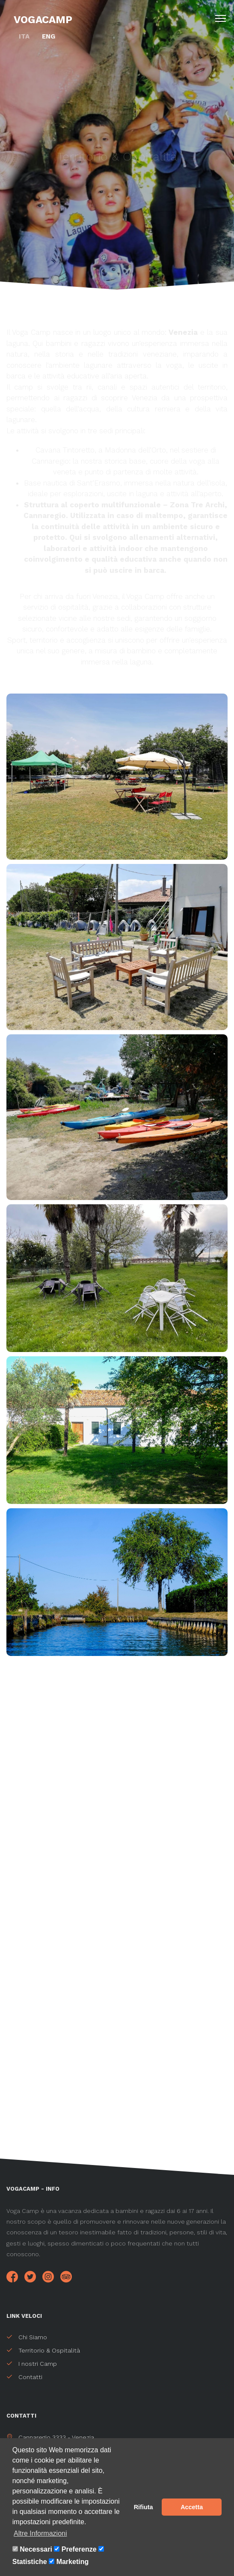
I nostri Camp (31, 2363)
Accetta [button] (192, 2507)
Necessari (36, 2549)
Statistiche (29, 2561)
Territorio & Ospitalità (43, 2350)
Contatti (24, 2376)
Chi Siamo (26, 2337)
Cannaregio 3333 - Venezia (50, 2437)
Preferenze (79, 2549)
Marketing (72, 2561)
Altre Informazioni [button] (40, 2533)
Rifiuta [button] (143, 2507)
